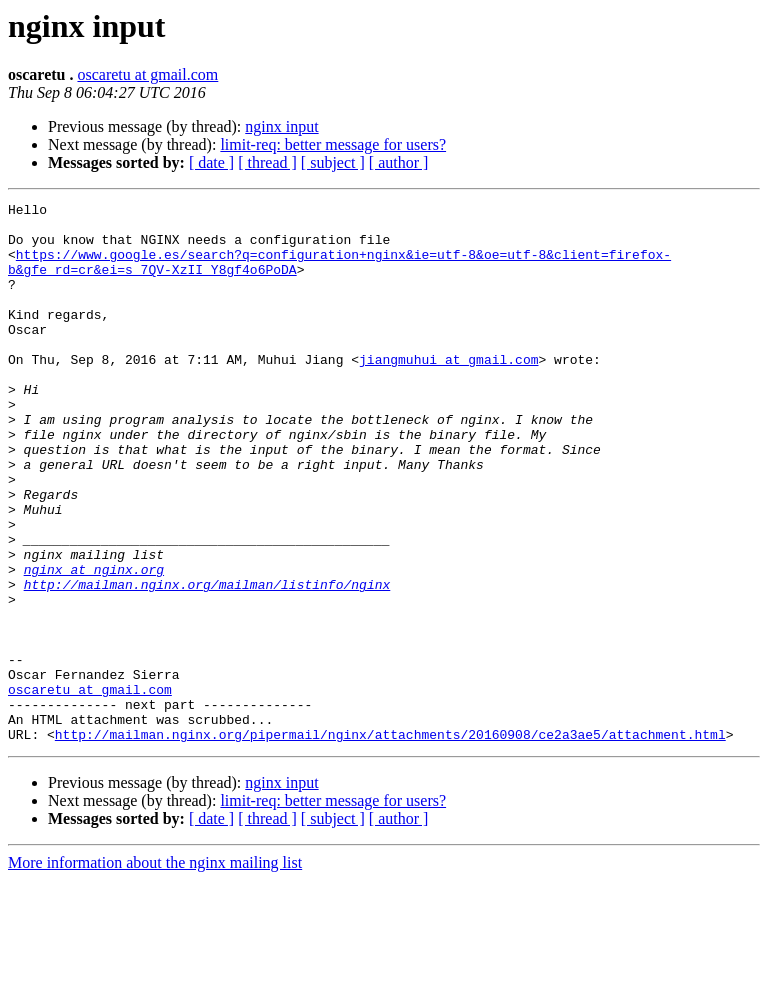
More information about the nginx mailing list (155, 970)
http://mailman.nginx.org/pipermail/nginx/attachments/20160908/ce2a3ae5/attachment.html (390, 842)
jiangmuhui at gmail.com (448, 392)
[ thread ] (267, 162)
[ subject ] (333, 162)
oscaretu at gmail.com (147, 74)
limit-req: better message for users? (333, 144)
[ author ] (399, 162)
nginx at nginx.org (94, 644)
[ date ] (211, 162)
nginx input (281, 126)
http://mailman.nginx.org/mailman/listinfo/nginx (207, 662)
